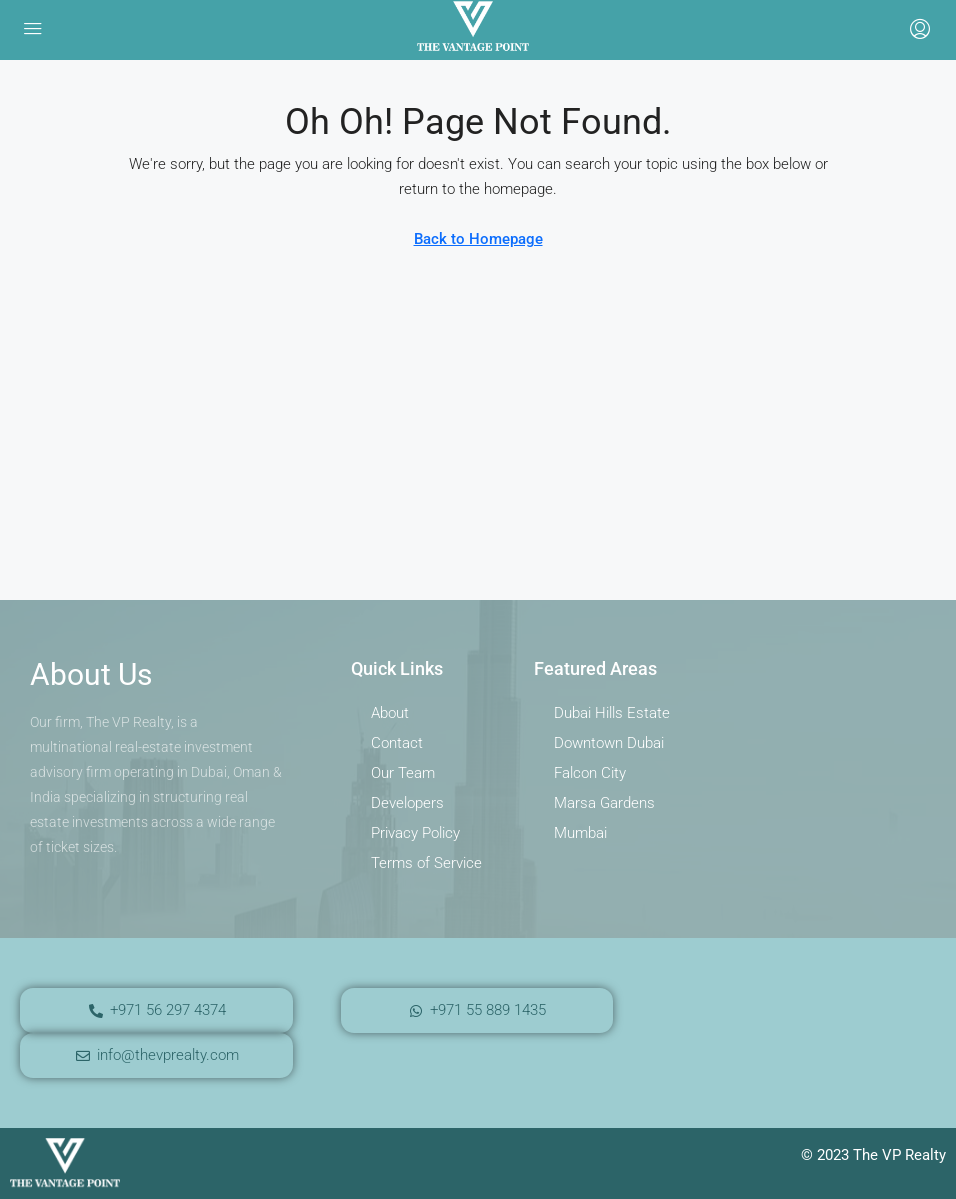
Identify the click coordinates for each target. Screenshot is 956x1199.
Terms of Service (426, 863)
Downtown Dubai (609, 743)
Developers (407, 803)
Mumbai (580, 833)
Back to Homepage (478, 239)
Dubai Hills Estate (612, 713)
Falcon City (590, 773)
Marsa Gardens (604, 803)
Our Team (403, 773)
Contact (397, 743)
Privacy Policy (415, 833)
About (390, 713)
